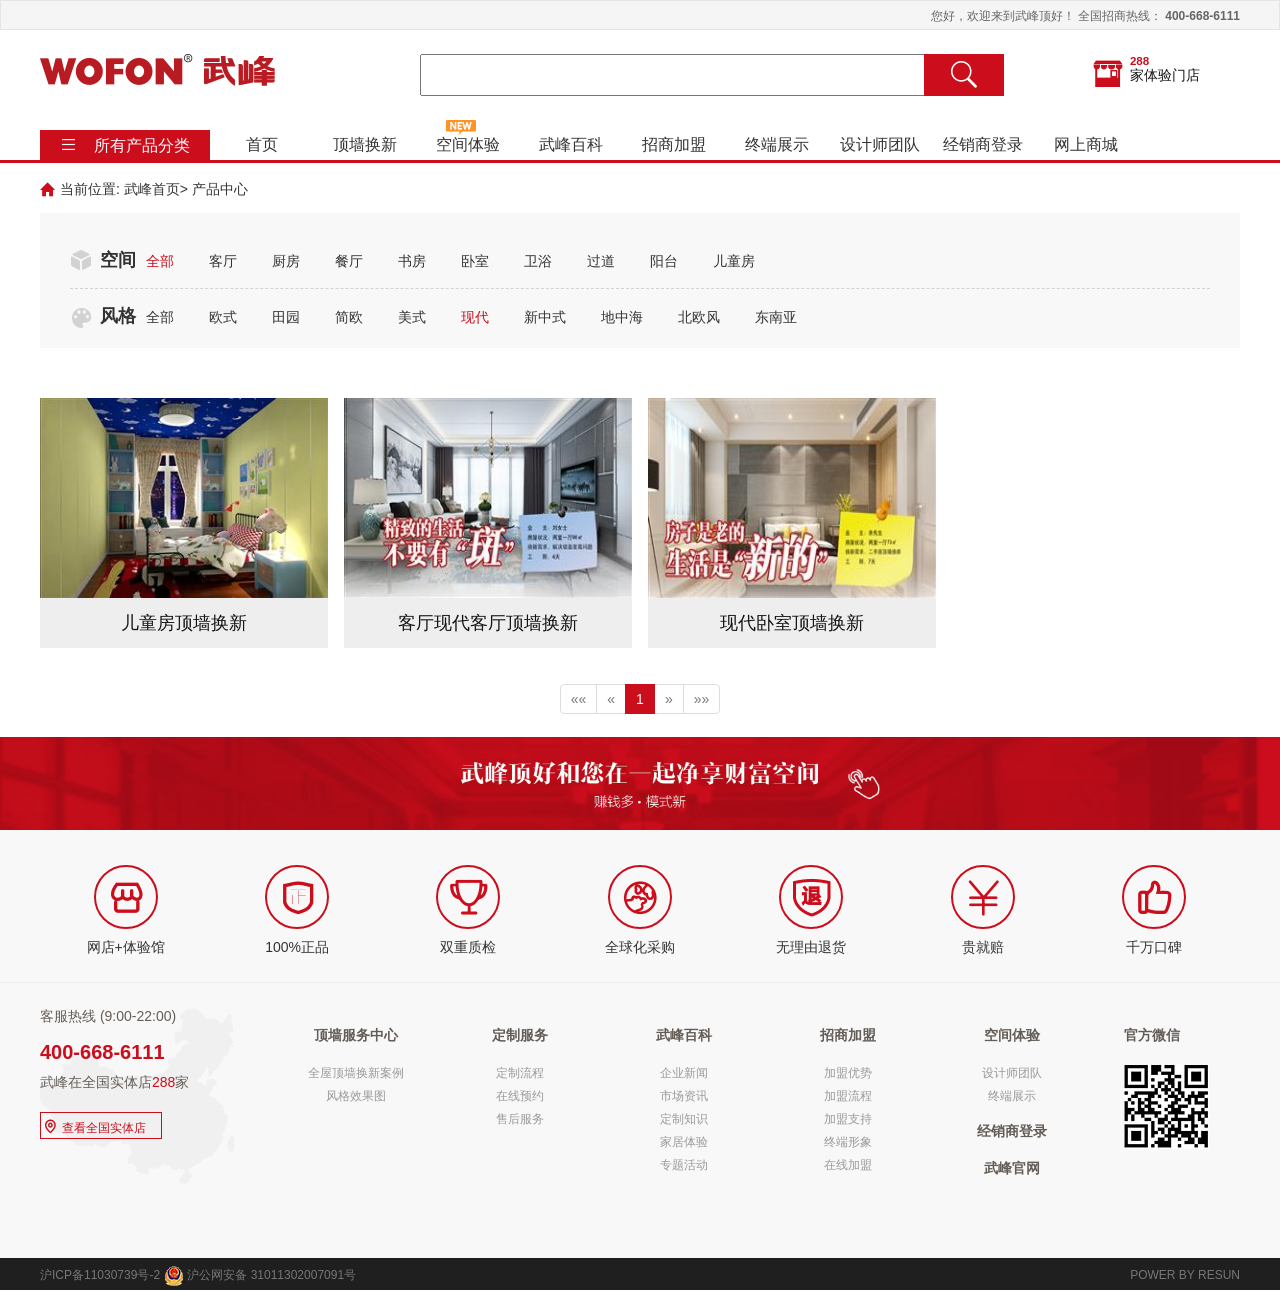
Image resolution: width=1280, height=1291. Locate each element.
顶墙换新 (365, 144)
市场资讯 (684, 1096)
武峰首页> (156, 189)
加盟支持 (848, 1119)
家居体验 (684, 1142)
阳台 (664, 261)
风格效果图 (356, 1096)
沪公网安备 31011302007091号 (260, 1275)
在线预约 (520, 1096)
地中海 (622, 317)
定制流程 (520, 1073)
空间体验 (468, 144)
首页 (262, 144)
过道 (601, 261)
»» (702, 699)
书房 (412, 261)
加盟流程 (848, 1096)
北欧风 (699, 317)
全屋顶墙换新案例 (356, 1073)
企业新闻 (684, 1073)
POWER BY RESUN (1185, 1275)
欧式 (223, 317)
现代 (475, 317)
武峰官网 (1012, 1168)
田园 (286, 317)
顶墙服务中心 (356, 1035)
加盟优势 (848, 1073)
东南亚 (776, 317)
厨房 (286, 261)
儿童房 (734, 261)
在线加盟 (848, 1165)
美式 (412, 317)
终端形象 (848, 1142)
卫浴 (538, 261)
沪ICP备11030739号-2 (100, 1275)
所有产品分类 (142, 145)
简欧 (349, 317)
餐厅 (349, 261)
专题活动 (684, 1165)
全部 (160, 261)
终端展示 (777, 144)
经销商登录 (983, 144)
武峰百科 (571, 144)
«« (579, 699)
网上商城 (1086, 144)
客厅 (223, 261)
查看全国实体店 (93, 1125)
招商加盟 (674, 144)
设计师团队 (880, 144)
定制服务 (520, 1035)
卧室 (475, 261)
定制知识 (684, 1119)
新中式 (545, 317)
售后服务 (520, 1119)
